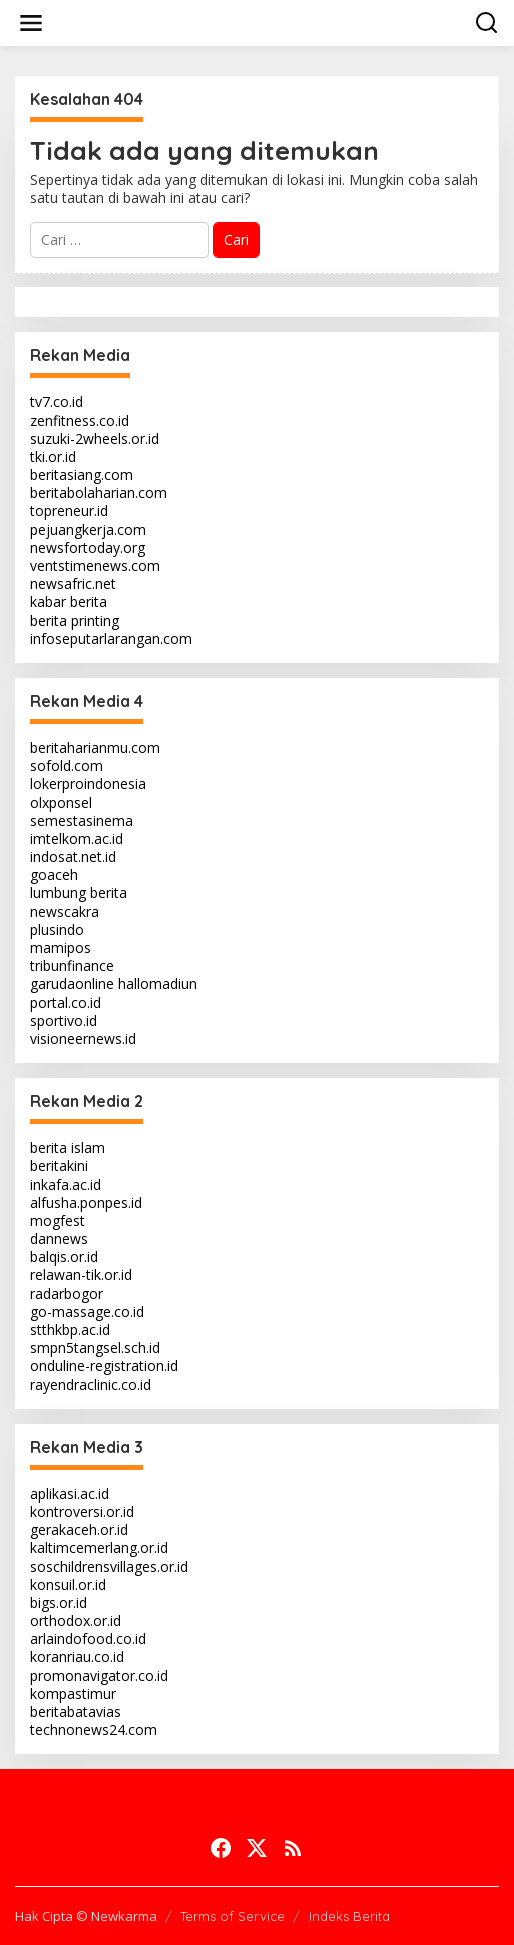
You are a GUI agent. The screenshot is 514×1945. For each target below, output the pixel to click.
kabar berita (68, 601)
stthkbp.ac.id (70, 1329)
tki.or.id (53, 456)
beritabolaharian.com (98, 492)
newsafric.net (73, 583)
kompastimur (73, 1693)
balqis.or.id (64, 1256)
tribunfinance (72, 965)
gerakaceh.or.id (79, 1529)
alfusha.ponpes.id (86, 1202)
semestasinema (81, 820)
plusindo (57, 929)
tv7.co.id (56, 401)
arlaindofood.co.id (88, 1638)
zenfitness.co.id (79, 420)
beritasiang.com (81, 474)
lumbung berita (78, 892)
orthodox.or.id (75, 1620)
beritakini (59, 1165)
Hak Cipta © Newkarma (86, 1916)
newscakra (64, 911)
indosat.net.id (73, 856)
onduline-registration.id (104, 1365)
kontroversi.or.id (82, 1511)
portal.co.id (65, 1002)
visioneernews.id (83, 1038)
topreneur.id (69, 510)
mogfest (57, 1220)
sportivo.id (63, 1020)
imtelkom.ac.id (76, 838)
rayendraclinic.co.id (90, 1384)
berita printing (74, 620)
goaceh (54, 874)
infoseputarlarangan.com (111, 638)
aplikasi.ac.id (69, 1493)
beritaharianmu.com (95, 747)
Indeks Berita (349, 1916)
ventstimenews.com (95, 565)
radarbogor (66, 1293)
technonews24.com (93, 1729)
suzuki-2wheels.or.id (94, 438)
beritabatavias (75, 1711)
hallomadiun (157, 983)
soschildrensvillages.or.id (109, 1566)
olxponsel (61, 802)
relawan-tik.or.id (81, 1274)
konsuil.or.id (68, 1584)
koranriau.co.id (77, 1656)
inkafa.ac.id (65, 1184)
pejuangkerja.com (88, 529)
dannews (59, 1238)
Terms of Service (232, 1916)
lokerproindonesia (88, 783)
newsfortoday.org (87, 547)
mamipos (60, 947)
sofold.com (66, 765)
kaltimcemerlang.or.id (99, 1547)
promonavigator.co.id (99, 1675)
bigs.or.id (58, 1602)
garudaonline (72, 983)
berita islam (67, 1147)
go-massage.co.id (87, 1311)
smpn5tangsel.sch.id (95, 1347)
